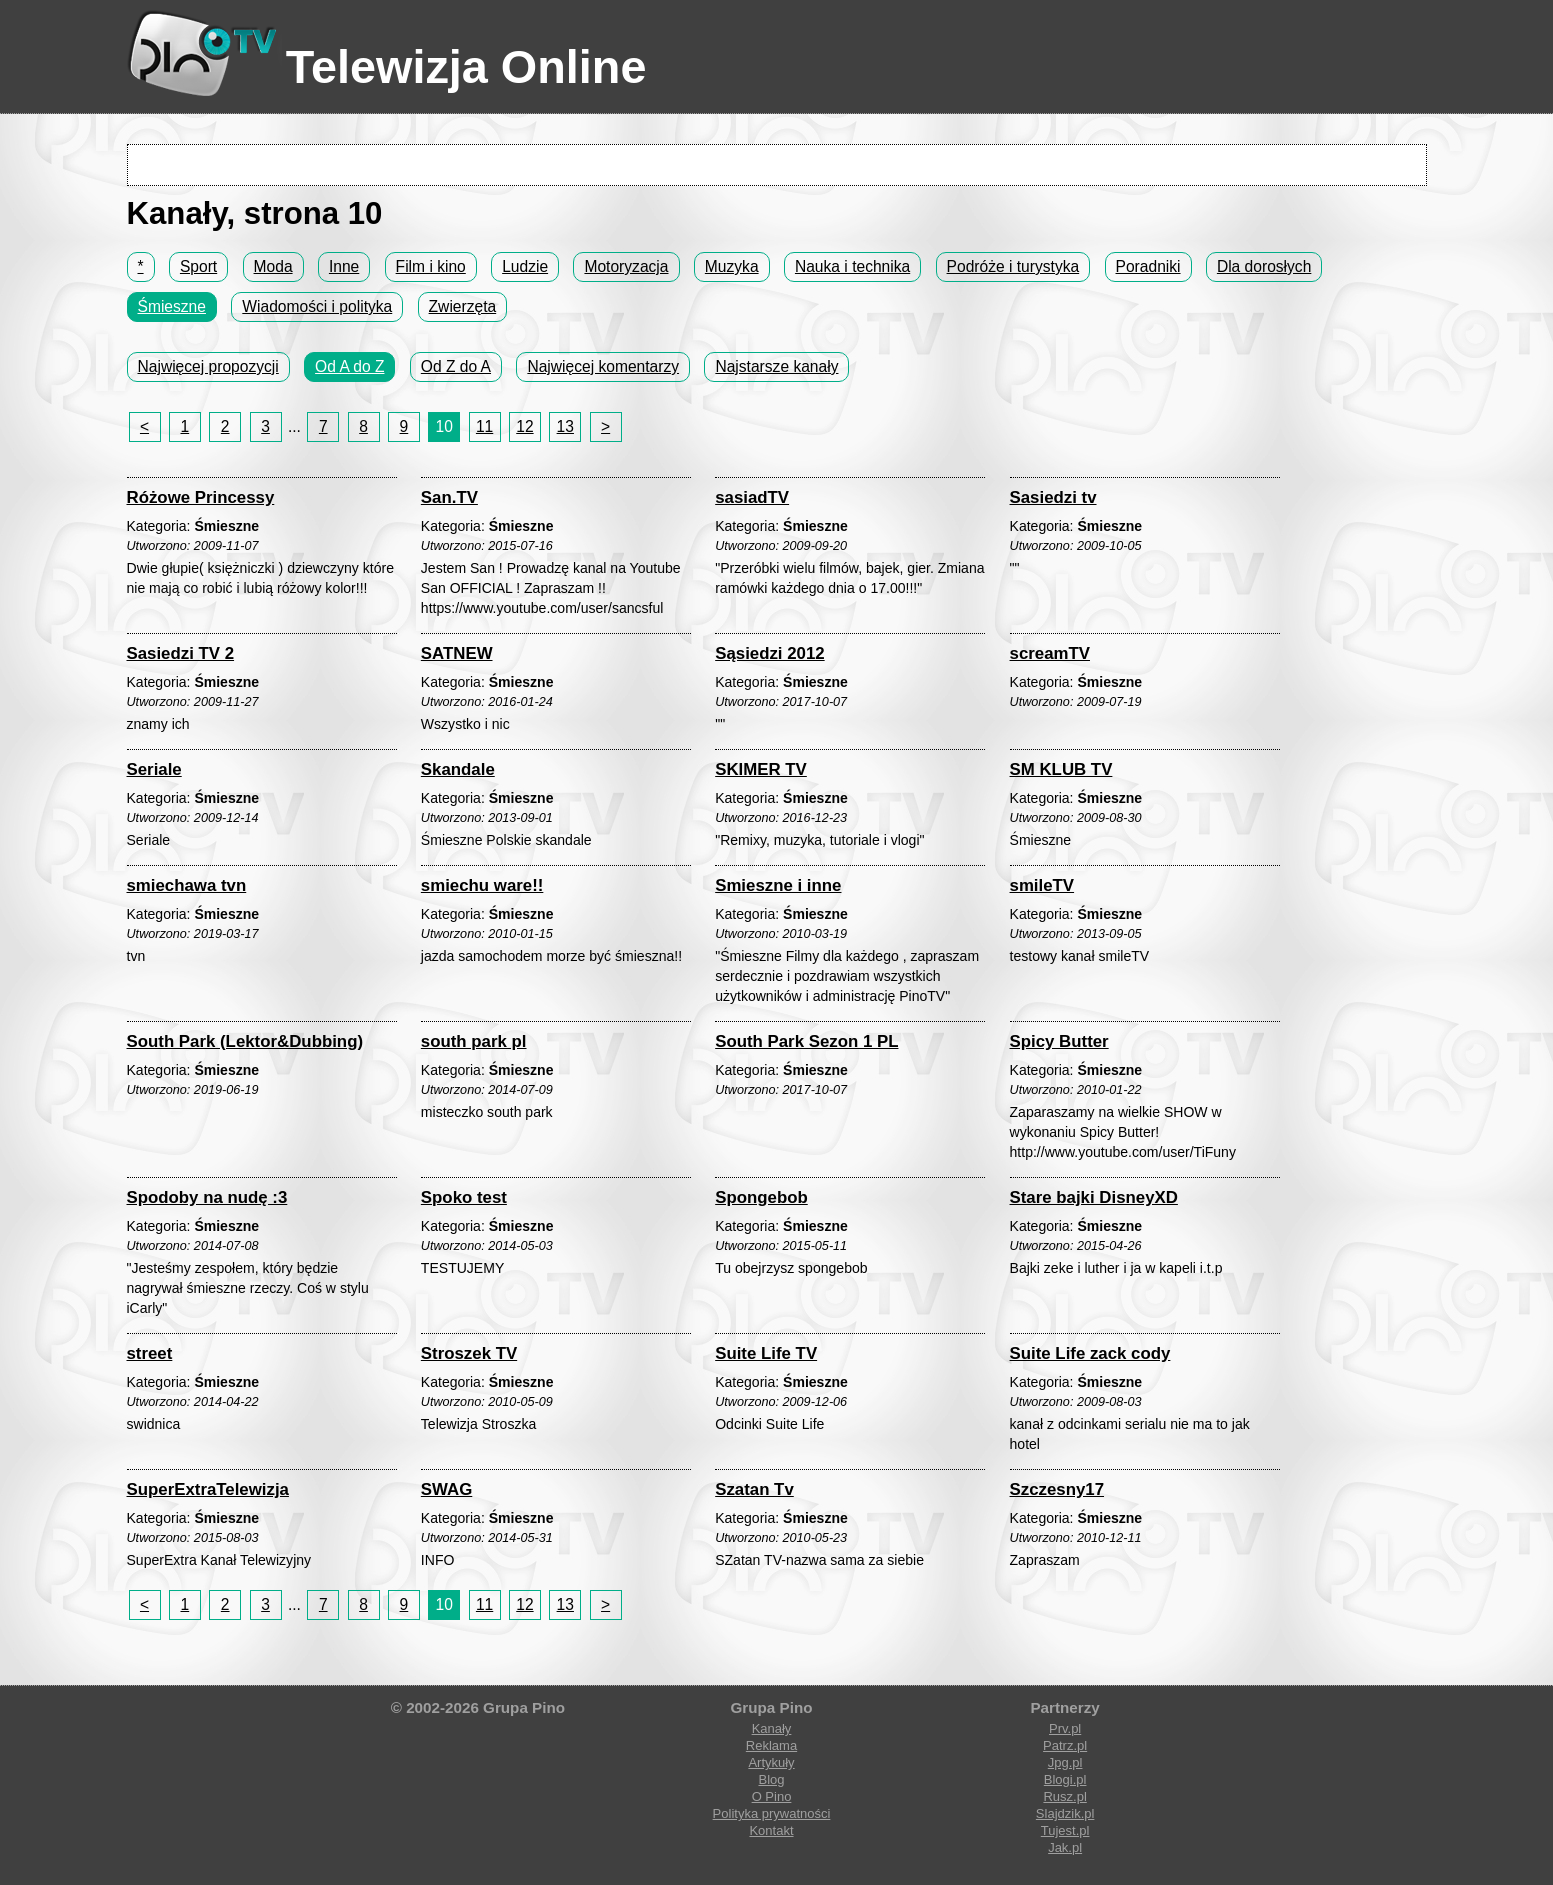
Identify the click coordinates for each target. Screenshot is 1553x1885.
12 (524, 426)
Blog (771, 1779)
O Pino (772, 1796)
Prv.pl (1065, 1728)
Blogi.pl (1065, 1779)
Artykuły (771, 1762)
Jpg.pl (1065, 1762)
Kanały (772, 1728)
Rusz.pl (1064, 1796)
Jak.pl (1065, 1847)
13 (565, 426)
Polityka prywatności (772, 1813)
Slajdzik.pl (1065, 1813)
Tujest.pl (1065, 1830)
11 (484, 426)
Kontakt (771, 1830)
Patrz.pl (1065, 1745)
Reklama (771, 1745)
